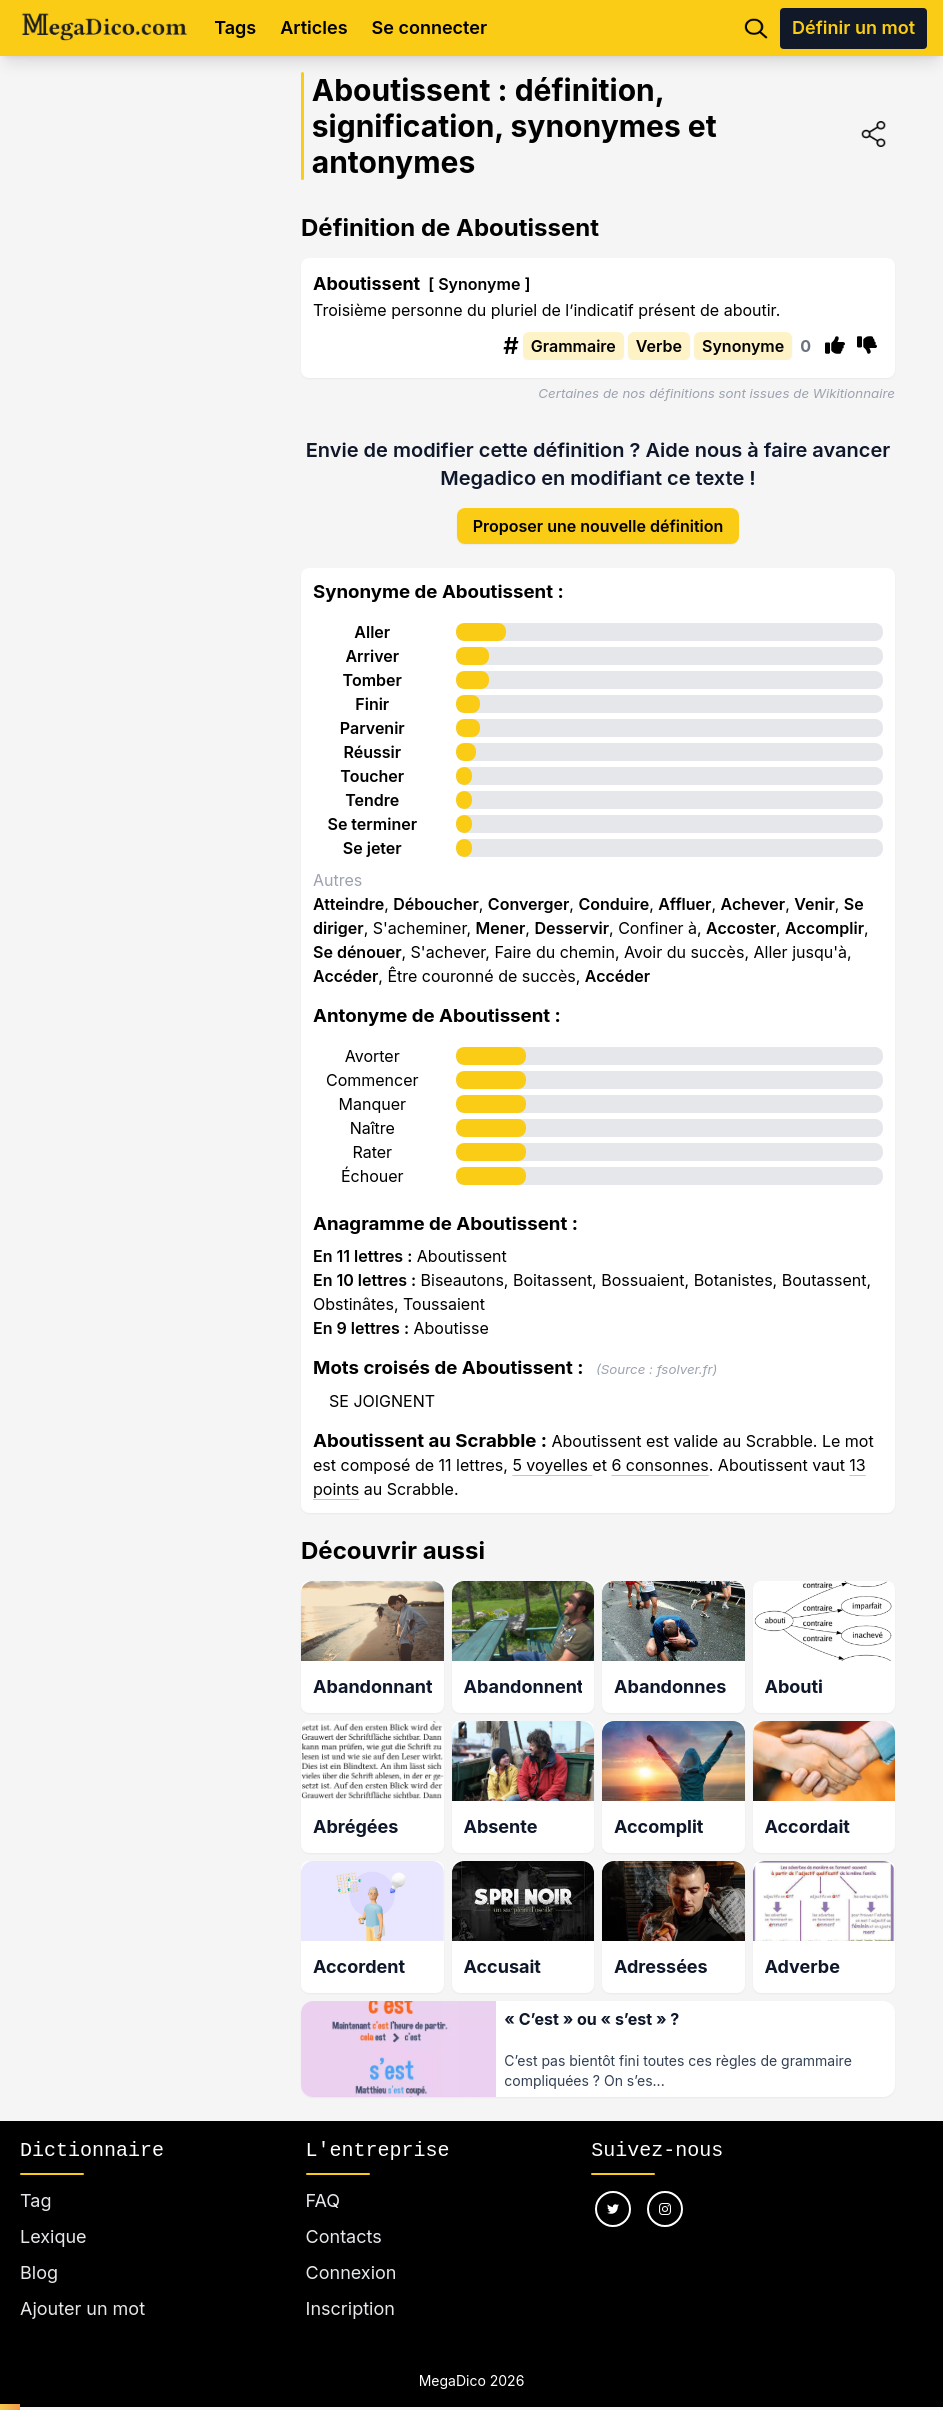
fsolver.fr (685, 1353)
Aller (372, 616)
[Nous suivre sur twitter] (613, 2185)
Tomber (372, 664)
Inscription (350, 2284)
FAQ (323, 2176)
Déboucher (435, 888)
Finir (372, 688)
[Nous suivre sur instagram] (665, 2185)
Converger (528, 888)
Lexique (53, 2212)
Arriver (372, 640)
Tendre (372, 784)
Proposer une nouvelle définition (598, 510)
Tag (35, 2176)
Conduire (613, 888)
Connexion (351, 2248)
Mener (501, 912)
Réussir (372, 736)
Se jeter (372, 832)
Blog (39, 2248)
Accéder (345, 960)
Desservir (571, 912)
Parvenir (372, 712)
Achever (753, 888)
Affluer (684, 888)
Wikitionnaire (854, 393)
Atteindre (348, 888)
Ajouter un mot (82, 2284)
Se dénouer (357, 936)
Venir (814, 888)
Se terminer (372, 808)
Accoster (741, 912)
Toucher (372, 760)
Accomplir (824, 912)
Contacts (344, 2212)
